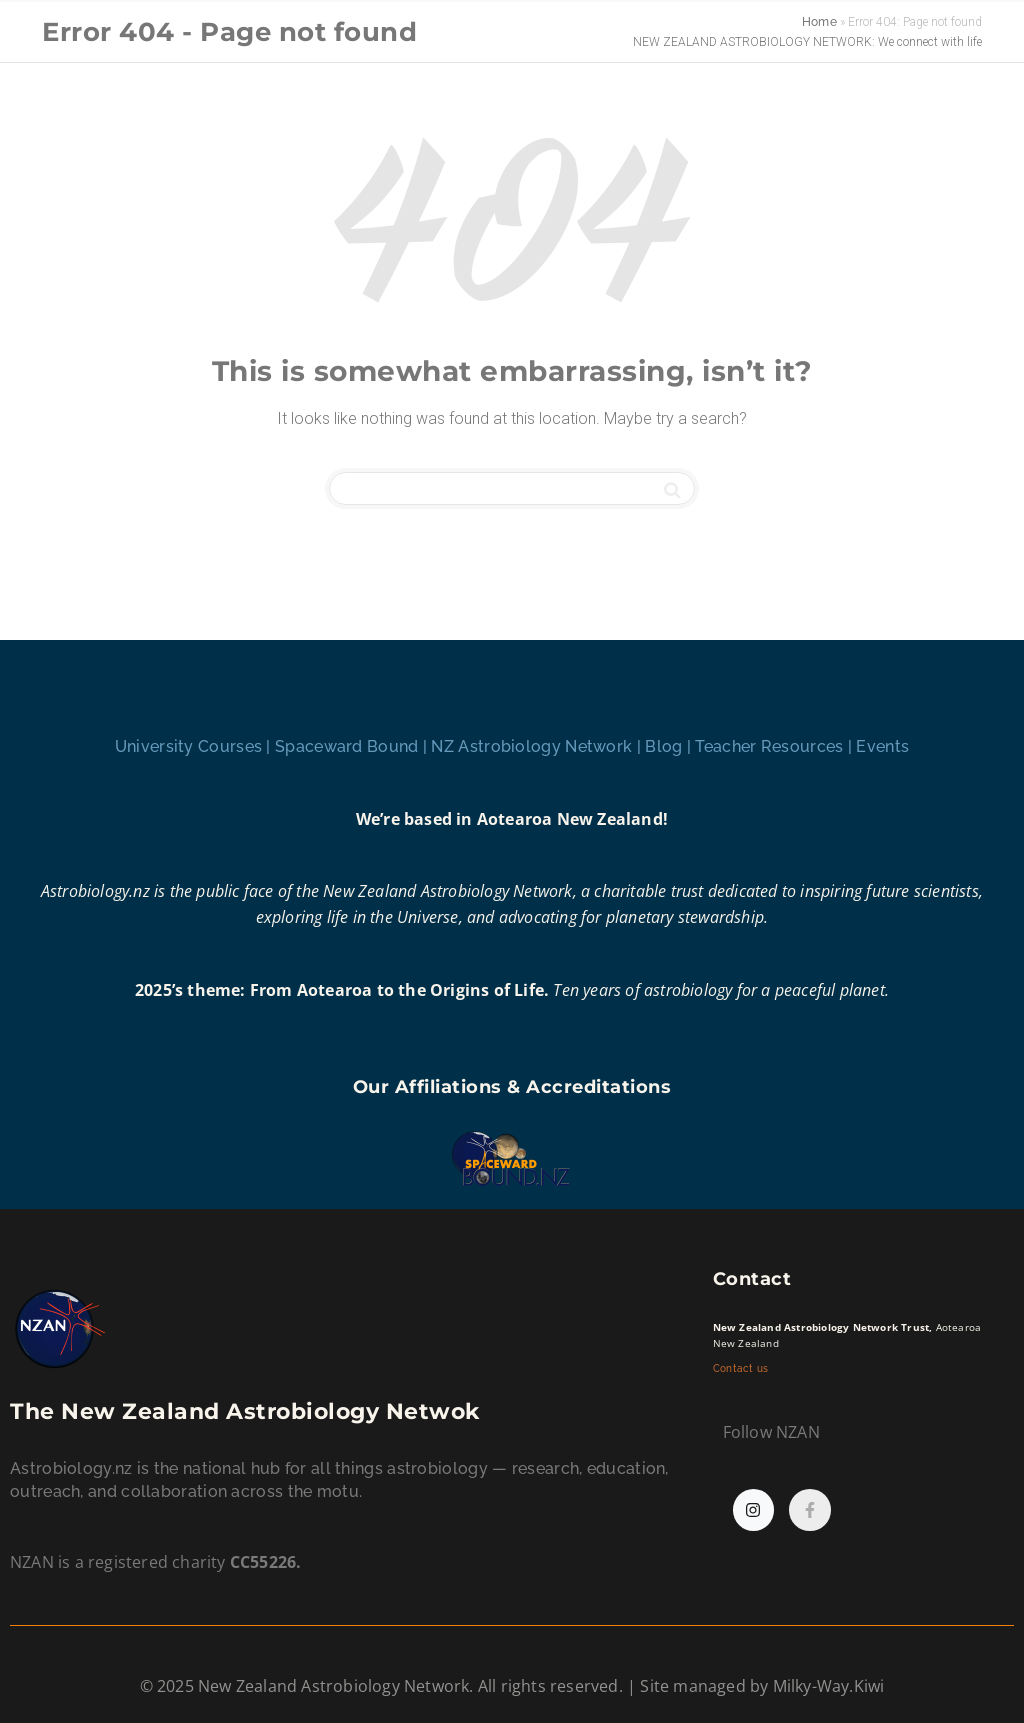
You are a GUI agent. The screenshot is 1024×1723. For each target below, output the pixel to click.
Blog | (670, 746)
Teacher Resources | (775, 746)
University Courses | (195, 746)
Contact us (742, 1368)
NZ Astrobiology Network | (538, 746)
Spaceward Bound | (353, 746)
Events (882, 746)
